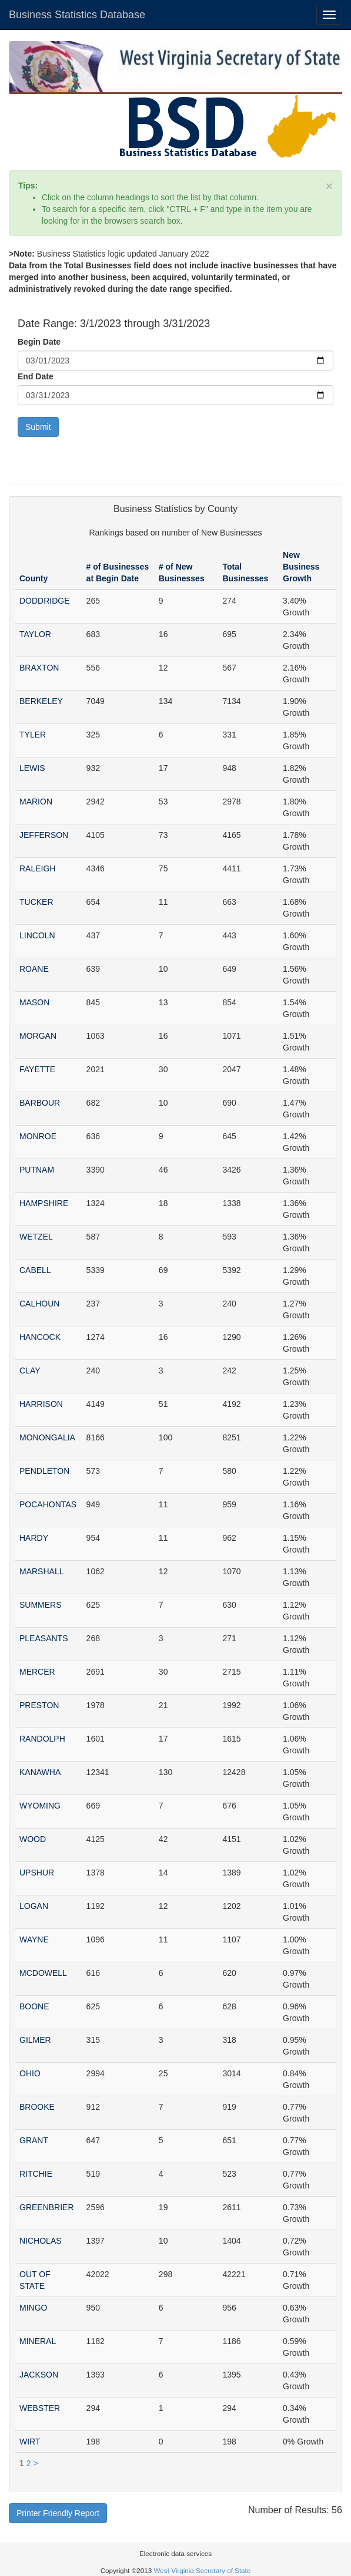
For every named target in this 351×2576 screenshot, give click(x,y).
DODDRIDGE (44, 600)
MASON (34, 1002)
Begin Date (39, 341)
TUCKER (36, 902)
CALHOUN (39, 1303)
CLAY (30, 1370)
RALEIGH (37, 868)
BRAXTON (39, 667)
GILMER (35, 2040)
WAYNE (34, 1939)
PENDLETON (44, 1471)
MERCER (37, 1671)
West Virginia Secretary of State (202, 2570)
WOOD (32, 1839)
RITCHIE (35, 2173)
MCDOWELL (43, 1973)
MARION (35, 801)
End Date (36, 376)
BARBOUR (39, 1102)
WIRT (30, 2441)
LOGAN (33, 1906)
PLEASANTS (43, 1638)
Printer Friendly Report (57, 2513)
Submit (38, 427)
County (33, 578)
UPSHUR (36, 1872)
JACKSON (38, 2374)
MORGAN (37, 1035)
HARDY (33, 1538)
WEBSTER (39, 2408)
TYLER (32, 734)
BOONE (34, 2006)
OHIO (30, 2073)
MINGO (33, 2307)
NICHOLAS (40, 2240)
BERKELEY (41, 701)
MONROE (37, 1136)
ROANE (34, 969)
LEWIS (32, 768)
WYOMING (40, 1805)
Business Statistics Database (77, 15)
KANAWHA (40, 1772)
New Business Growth (301, 566)
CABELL (35, 1270)
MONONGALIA (47, 1437)
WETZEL (36, 1236)
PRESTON (39, 1705)
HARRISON (41, 1404)
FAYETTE (37, 1069)
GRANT (33, 2140)
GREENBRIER (46, 2207)
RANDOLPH (42, 1738)
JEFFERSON (43, 835)
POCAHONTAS (47, 1504)
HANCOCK (40, 1337)
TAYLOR (35, 634)
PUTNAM (36, 1169)
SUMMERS (40, 1604)
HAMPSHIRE (43, 1203)
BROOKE (37, 2107)
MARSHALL (41, 1571)
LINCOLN (37, 935)
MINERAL (37, 2341)
